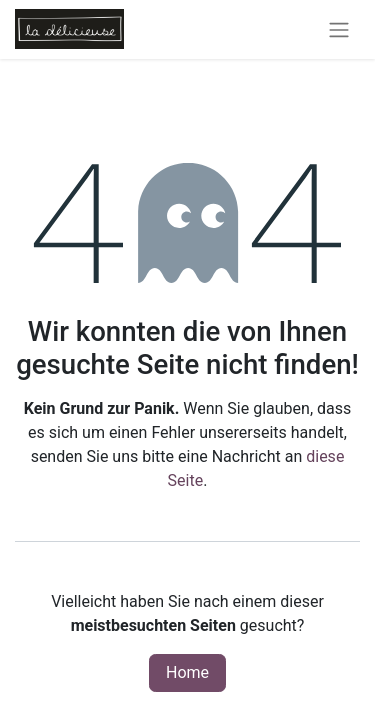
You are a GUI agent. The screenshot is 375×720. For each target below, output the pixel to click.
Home (187, 672)
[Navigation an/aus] (339, 29)
